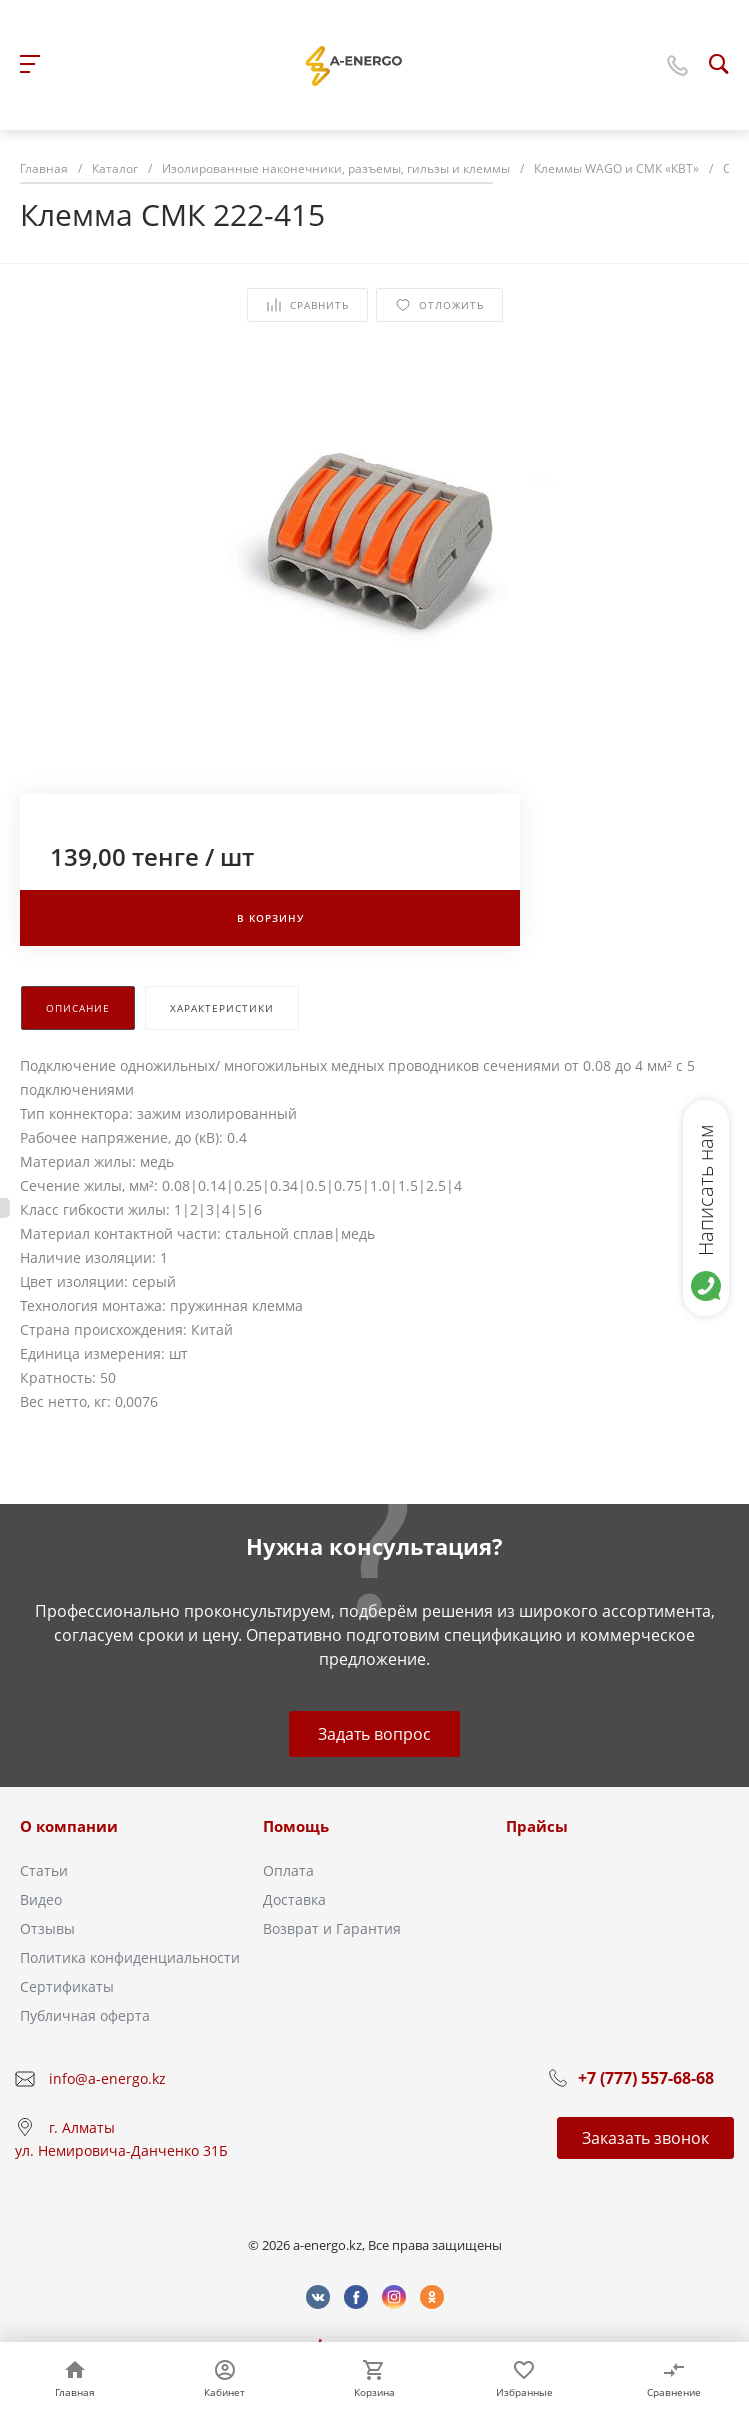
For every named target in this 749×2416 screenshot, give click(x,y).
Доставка (294, 1899)
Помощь (296, 1826)
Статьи (44, 1870)
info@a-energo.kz (107, 2078)
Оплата (288, 1870)
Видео (41, 1899)
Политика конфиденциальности (130, 1957)
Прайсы (537, 1826)
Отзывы (47, 1928)
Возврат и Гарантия (332, 1928)
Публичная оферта (85, 2015)
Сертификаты (67, 1986)
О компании (69, 1826)
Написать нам (705, 1190)
